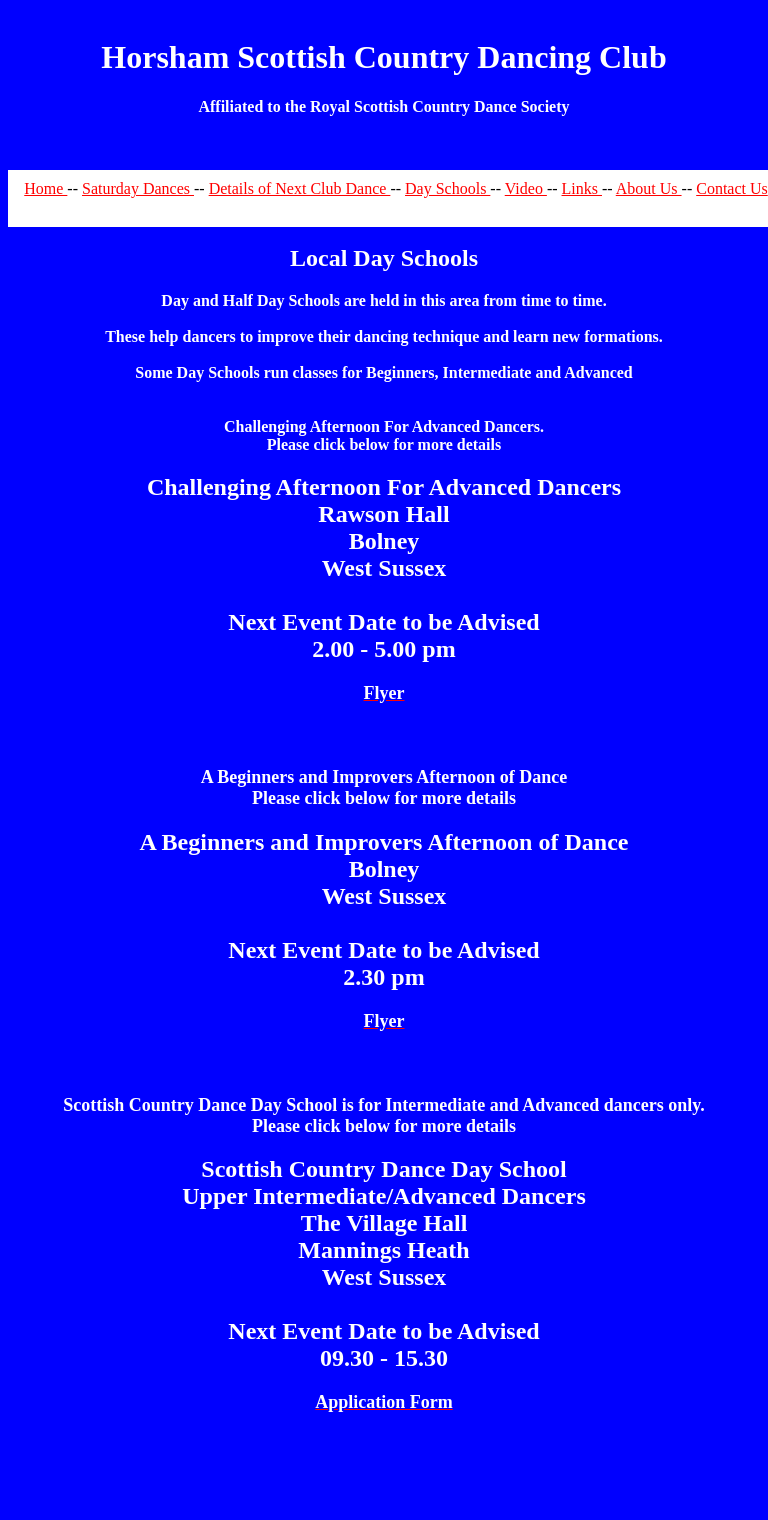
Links (582, 188)
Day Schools (447, 188)
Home (45, 188)
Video (526, 188)
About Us (649, 188)
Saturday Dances (138, 188)
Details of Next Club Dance (300, 188)
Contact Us (732, 188)
